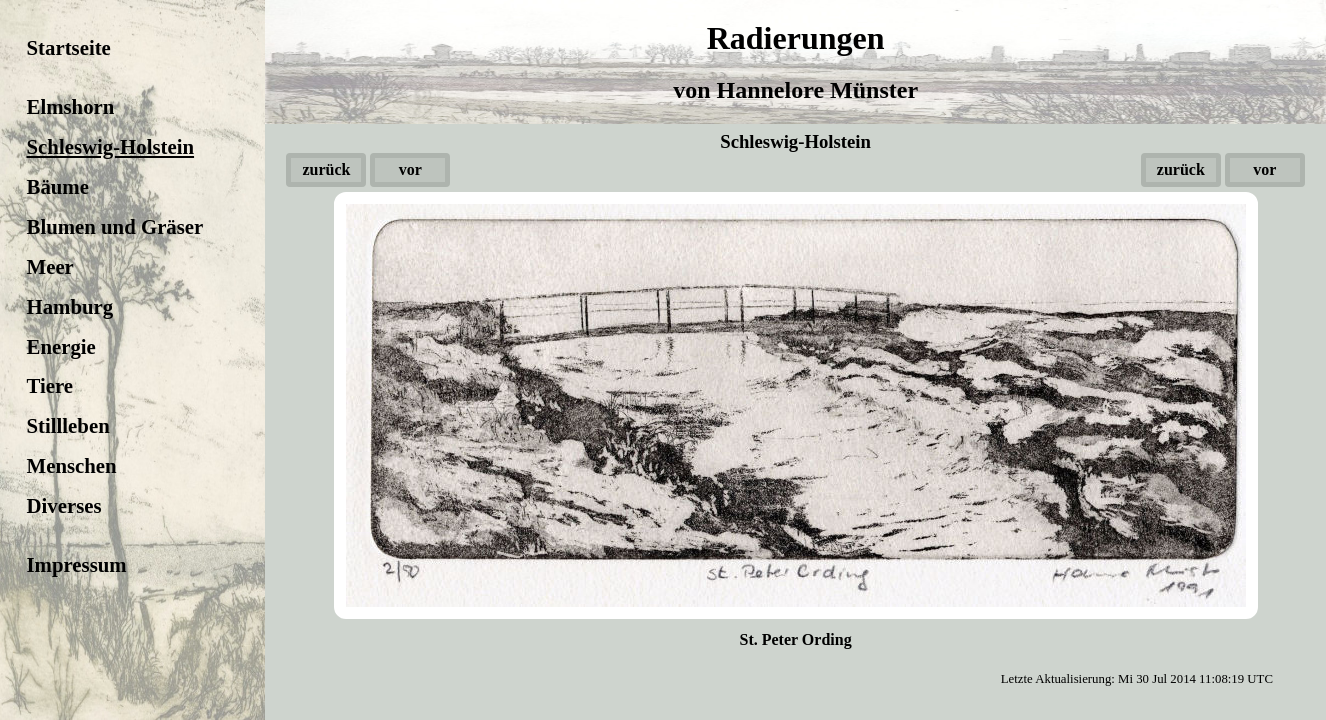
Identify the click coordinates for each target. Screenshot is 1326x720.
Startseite (69, 47)
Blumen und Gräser (115, 226)
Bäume (58, 186)
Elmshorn (71, 106)
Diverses (64, 505)
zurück (326, 169)
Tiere (50, 385)
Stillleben (68, 425)
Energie (61, 346)
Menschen (72, 465)
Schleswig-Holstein (111, 146)
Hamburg (70, 306)
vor (410, 169)
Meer (50, 266)
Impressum (77, 564)
